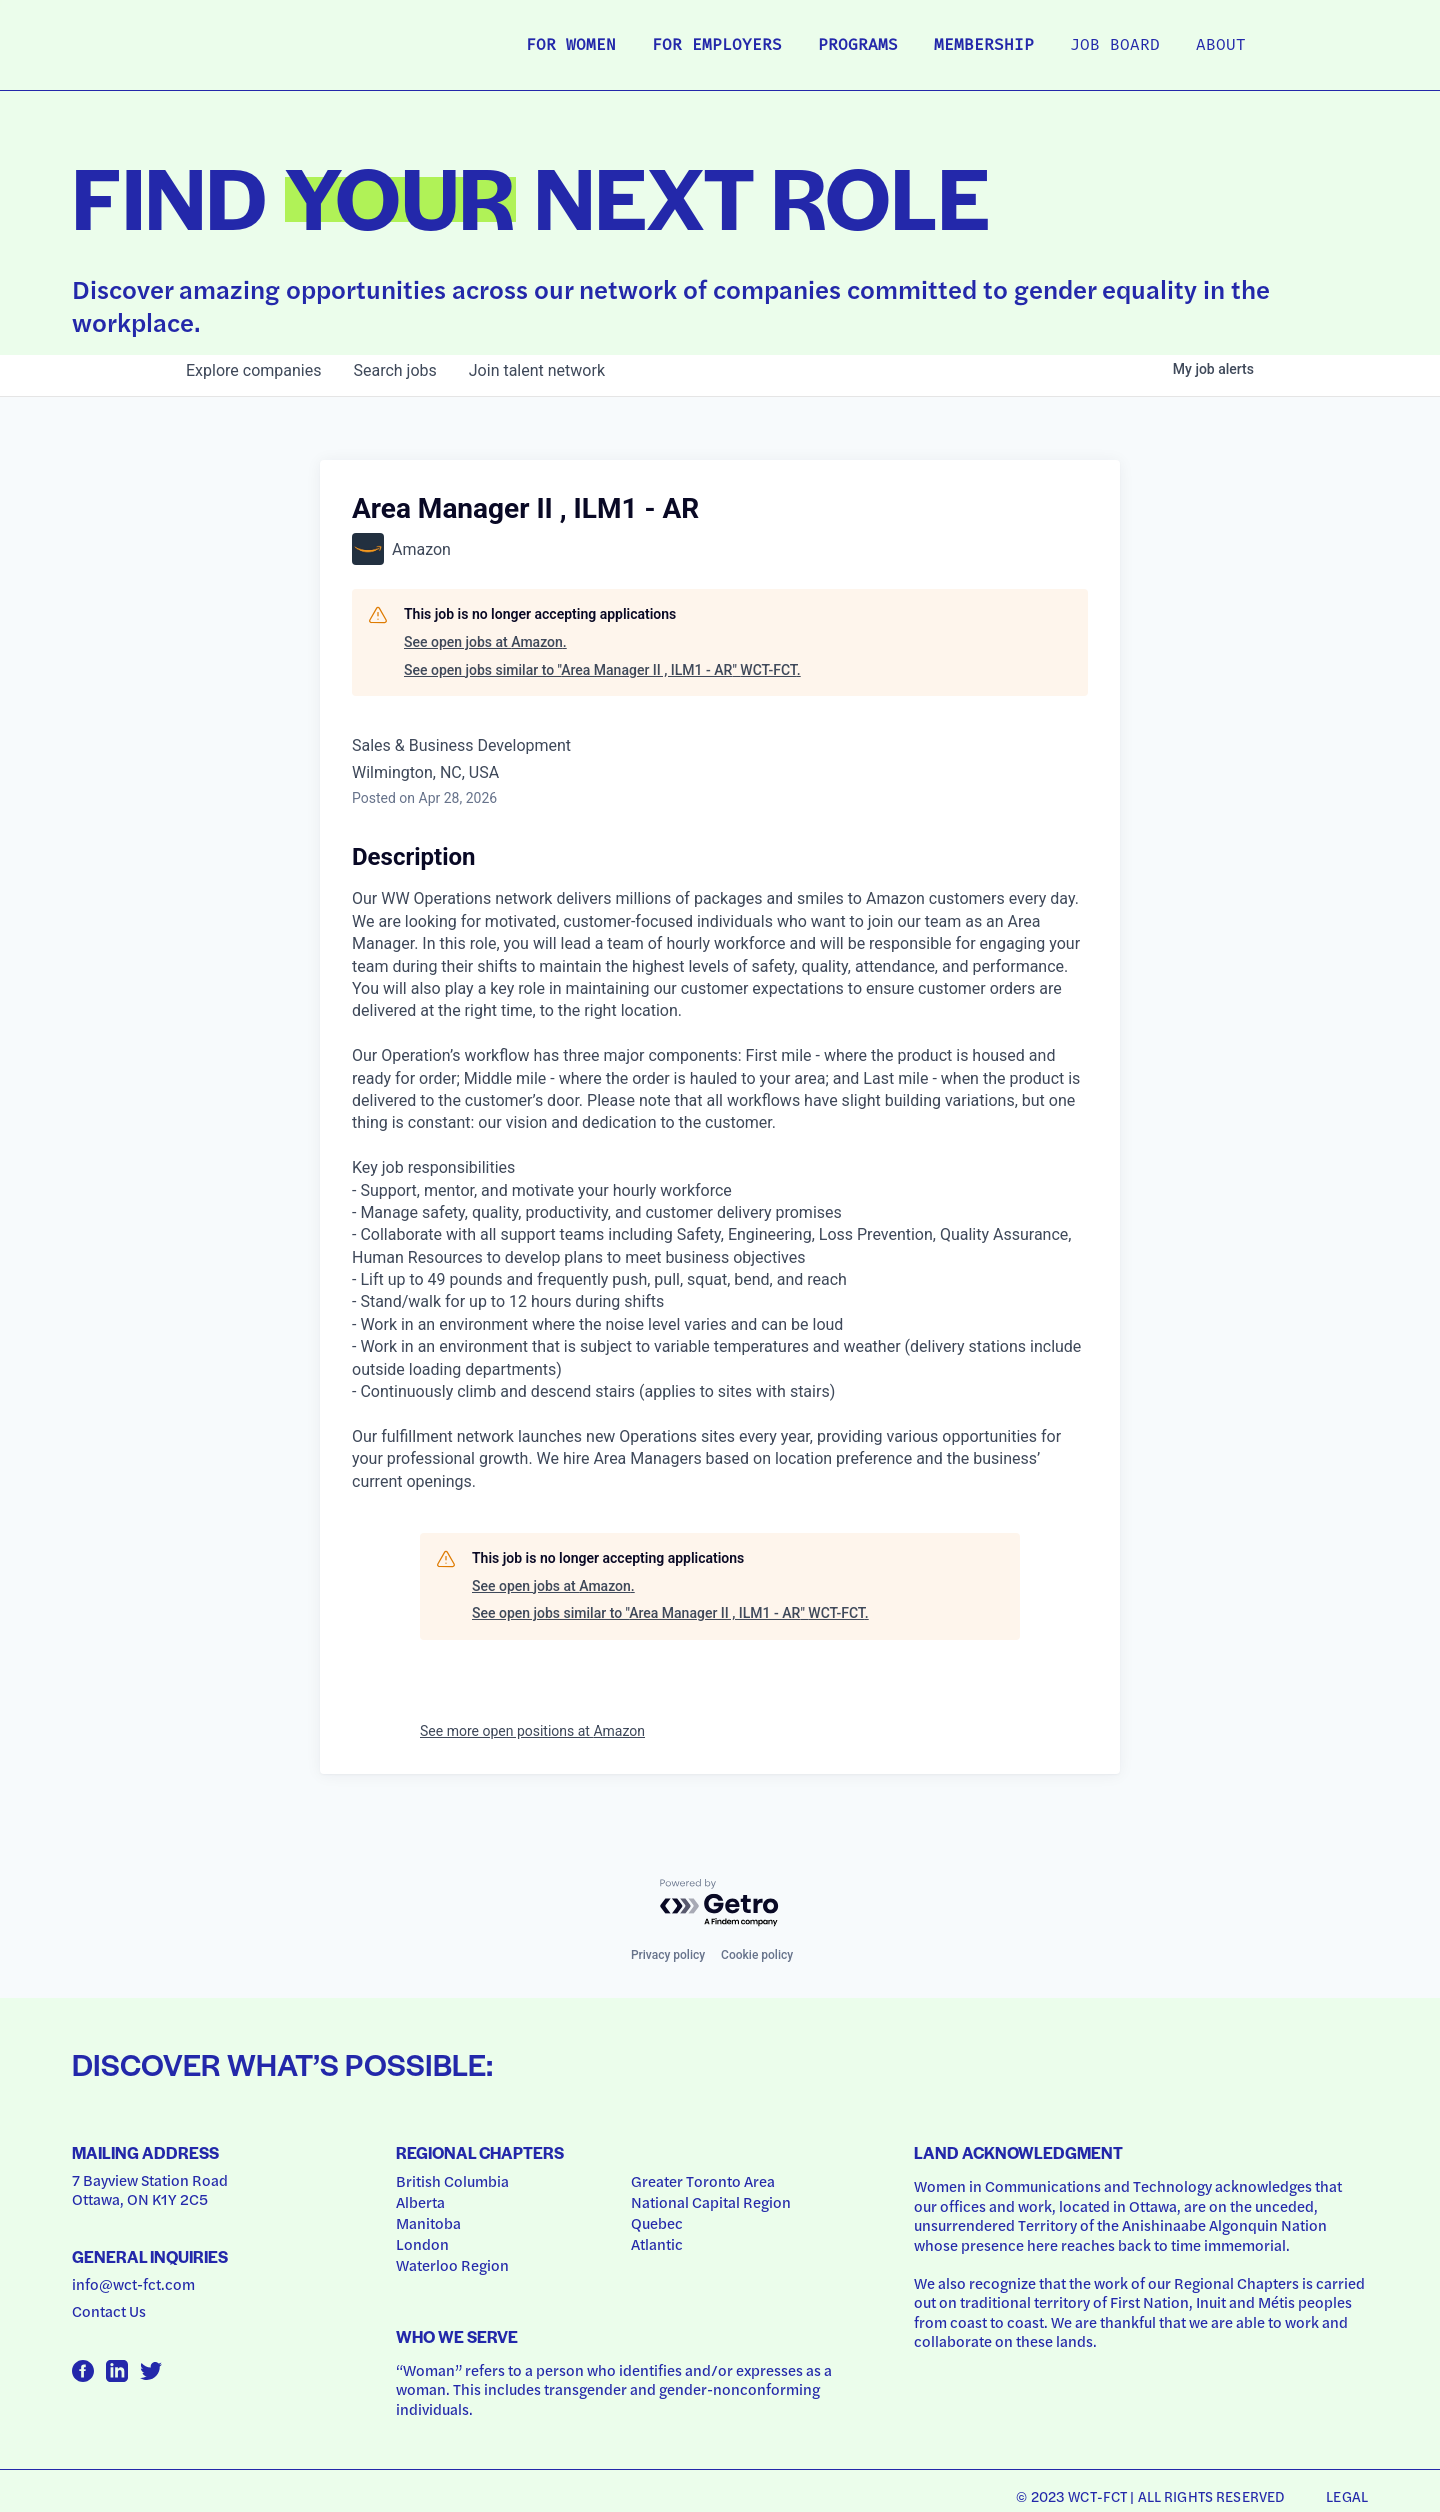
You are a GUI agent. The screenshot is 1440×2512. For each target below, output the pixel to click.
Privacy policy (668, 1955)
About (1221, 46)
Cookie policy (757, 1955)
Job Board (1115, 46)
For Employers (717, 46)
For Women (571, 46)
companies (253, 370)
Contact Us (109, 2311)
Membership (984, 46)
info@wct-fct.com (133, 2284)
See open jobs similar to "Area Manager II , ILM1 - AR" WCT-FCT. (602, 670)
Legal (1347, 2496)
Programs (858, 46)
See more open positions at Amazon (532, 1731)
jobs (394, 370)
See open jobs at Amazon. (485, 642)
